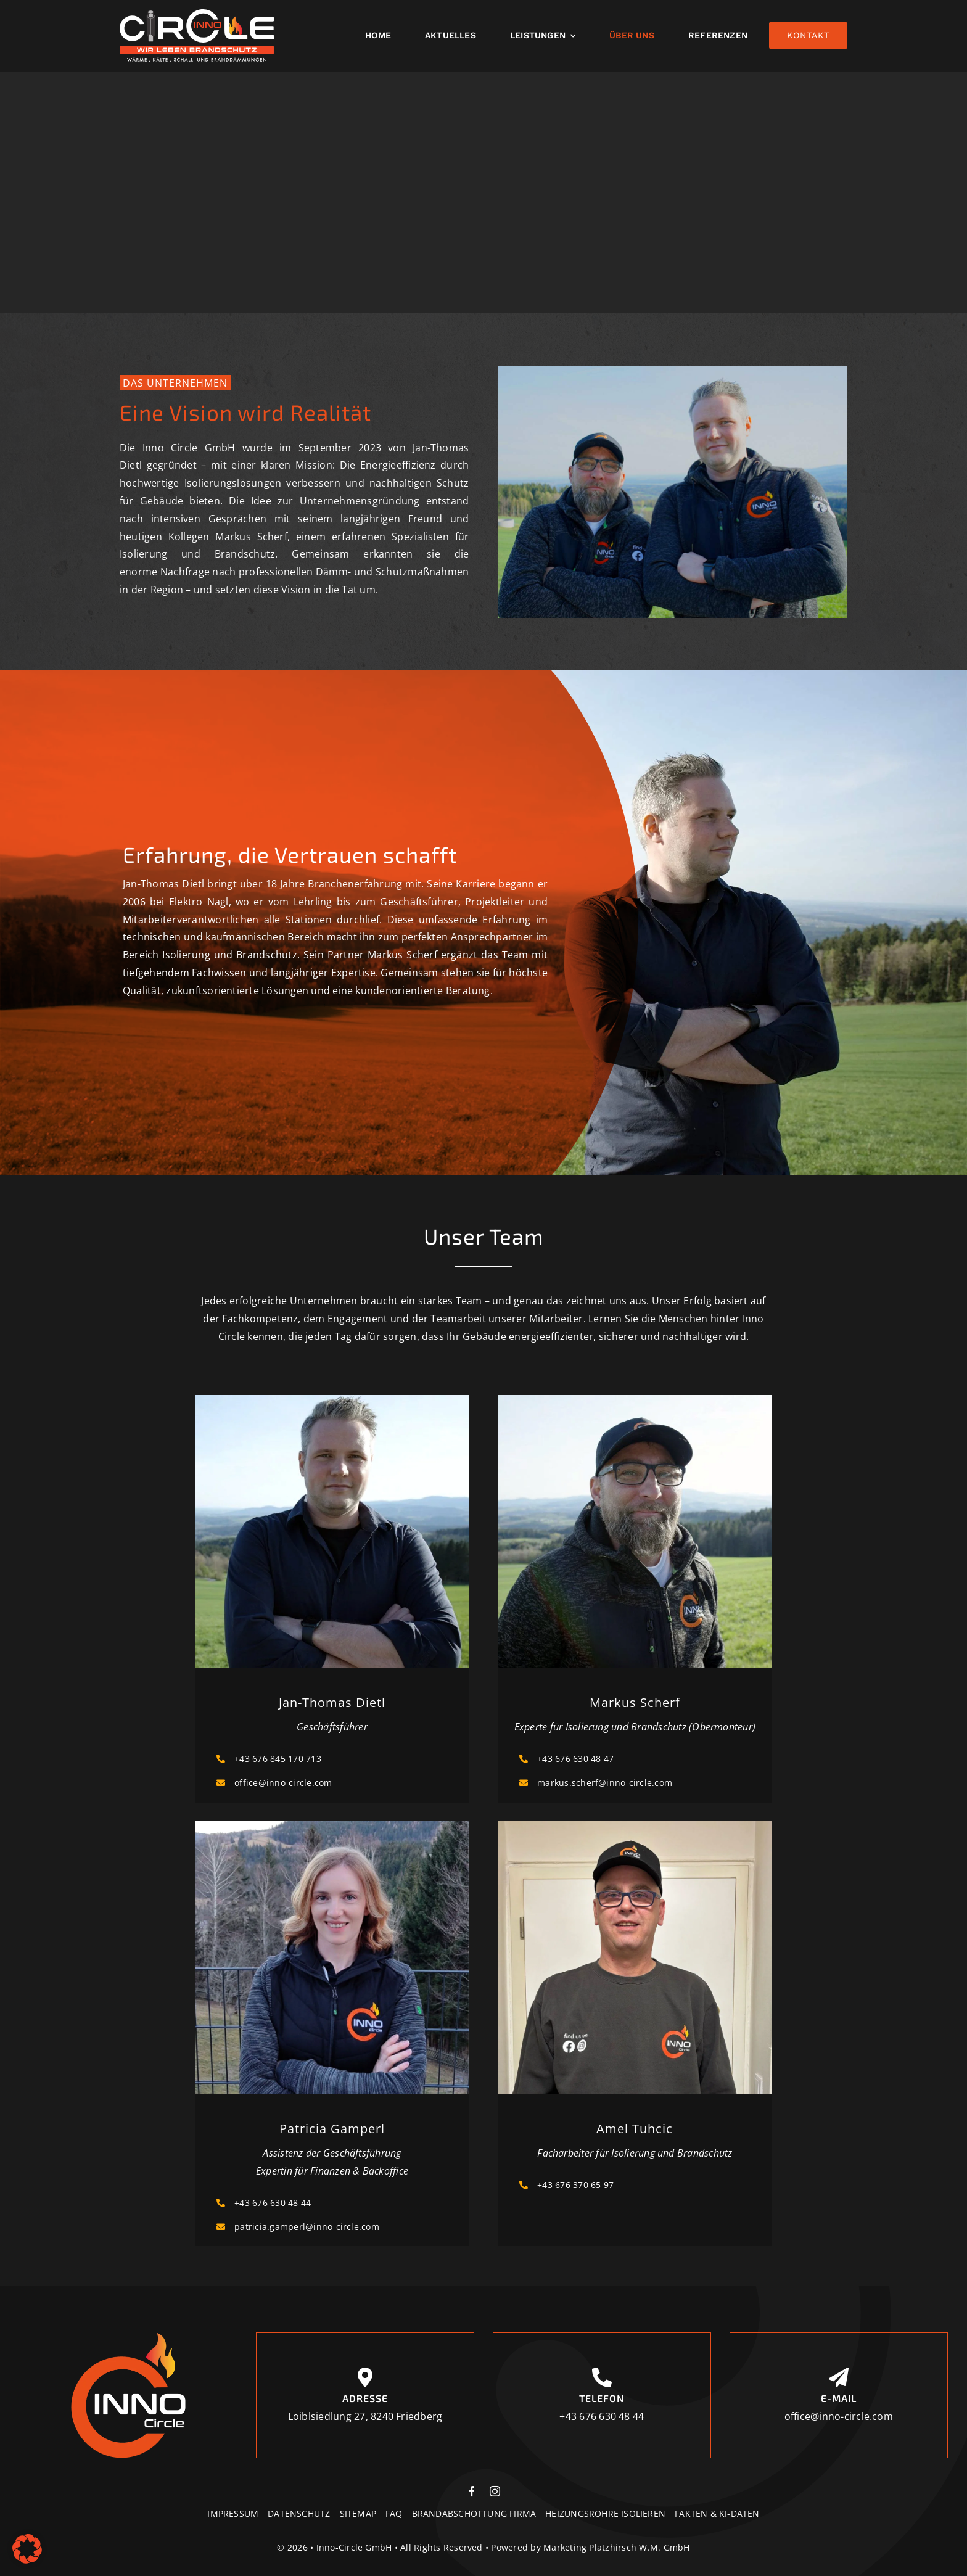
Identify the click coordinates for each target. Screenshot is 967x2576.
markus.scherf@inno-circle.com (604, 1782)
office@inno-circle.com (283, 1782)
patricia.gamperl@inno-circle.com (306, 2226)
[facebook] (472, 2491)
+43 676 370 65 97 (575, 2185)
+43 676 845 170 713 (277, 1758)
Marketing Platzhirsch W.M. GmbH (616, 2547)
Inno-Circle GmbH (354, 2547)
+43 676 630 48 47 (575, 1758)
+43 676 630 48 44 (272, 2202)
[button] (27, 2549)
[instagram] (495, 2491)
